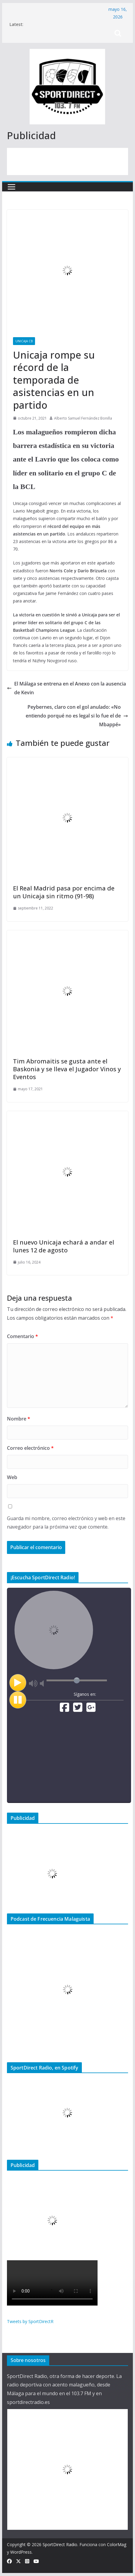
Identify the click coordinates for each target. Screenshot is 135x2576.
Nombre (18, 1418)
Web (12, 1477)
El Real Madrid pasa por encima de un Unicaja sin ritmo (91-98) (63, 892)
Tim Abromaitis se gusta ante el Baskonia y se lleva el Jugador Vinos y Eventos (67, 1069)
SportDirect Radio (60, 2544)
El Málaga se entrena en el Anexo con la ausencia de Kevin (66, 688)
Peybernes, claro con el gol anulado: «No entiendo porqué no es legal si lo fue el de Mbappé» (77, 716)
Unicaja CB (24, 341)
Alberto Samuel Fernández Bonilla (83, 418)
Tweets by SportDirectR (30, 2321)
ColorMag (116, 2544)
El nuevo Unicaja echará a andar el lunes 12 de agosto (63, 1246)
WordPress (21, 2552)
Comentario (22, 1336)
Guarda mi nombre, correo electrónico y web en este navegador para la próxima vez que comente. (66, 1522)
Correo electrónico (30, 1448)
